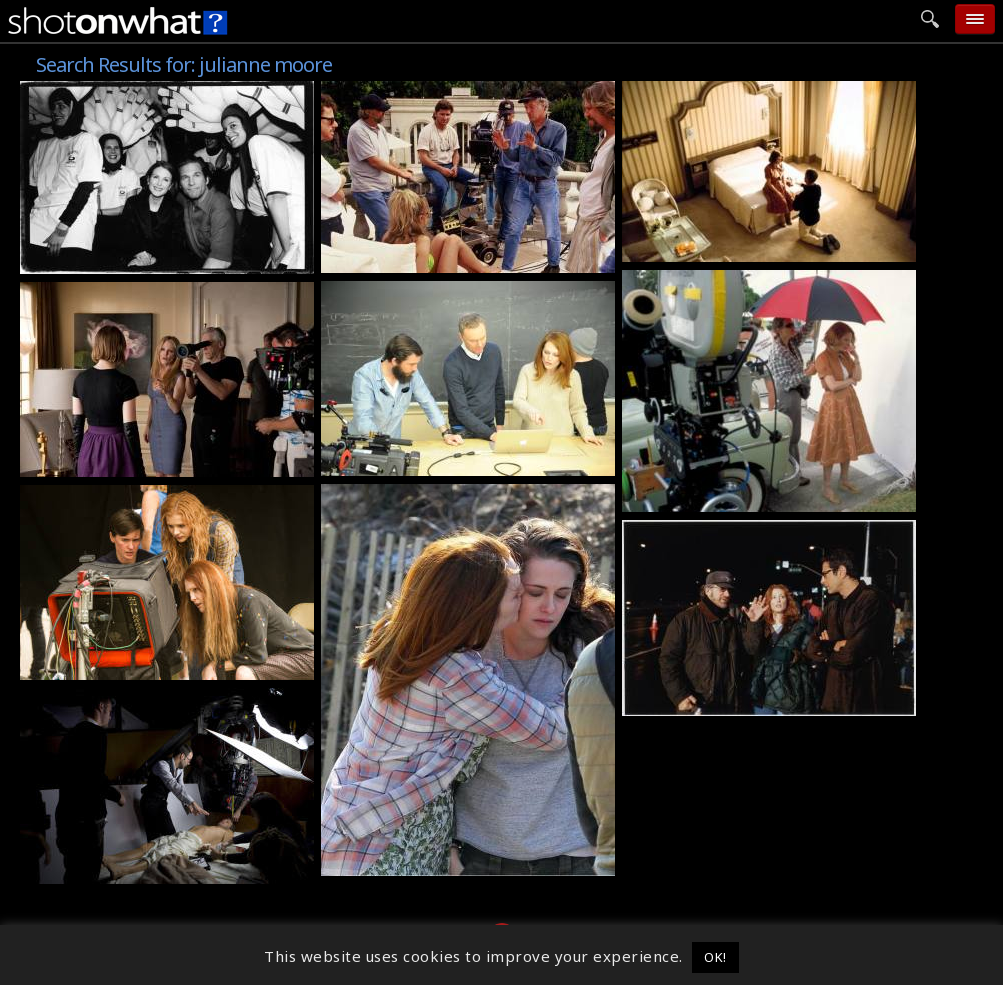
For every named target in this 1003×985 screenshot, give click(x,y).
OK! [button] (715, 957)
